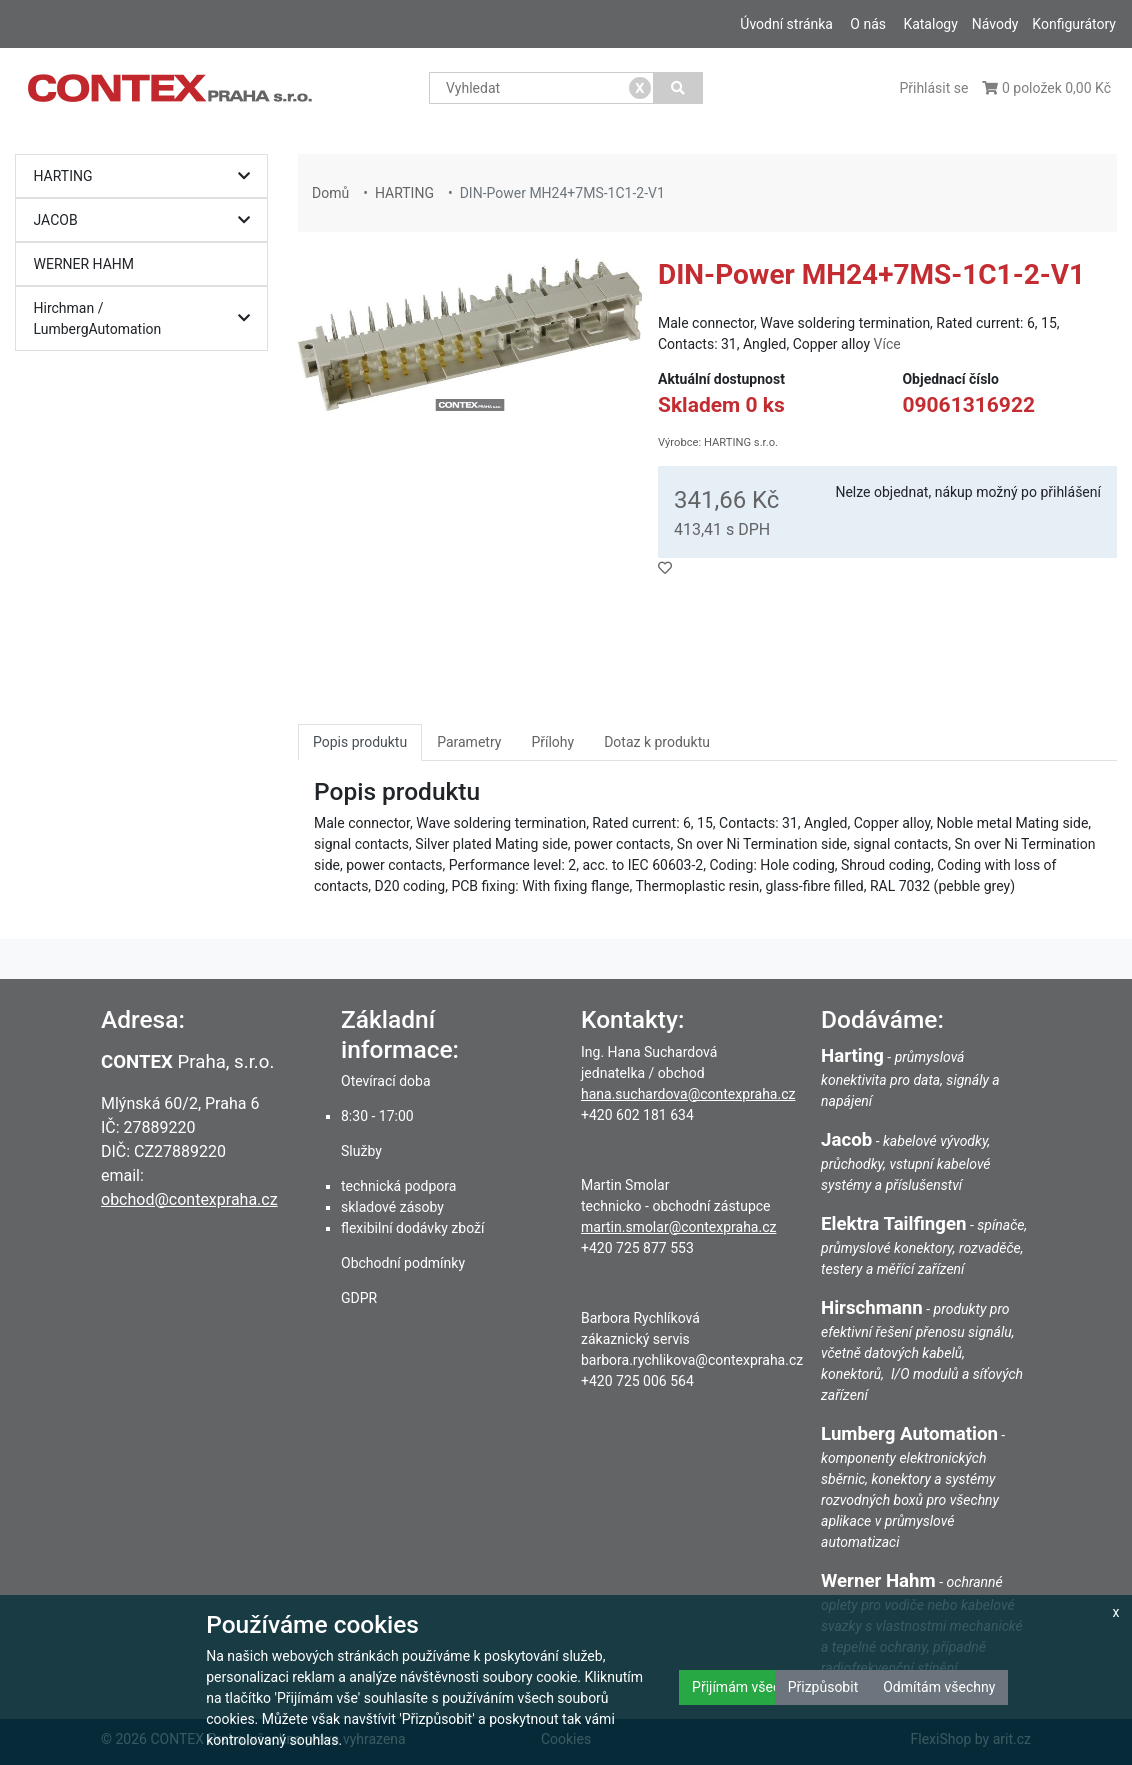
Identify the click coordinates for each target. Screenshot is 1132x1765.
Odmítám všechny (939, 1687)
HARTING (147, 176)
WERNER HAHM (84, 264)
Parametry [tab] (469, 742)
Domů (330, 193)
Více (887, 344)
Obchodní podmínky (403, 1263)
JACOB (147, 220)
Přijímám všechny (747, 1687)
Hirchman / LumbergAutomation (147, 318)
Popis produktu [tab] (360, 742)
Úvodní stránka (786, 24)
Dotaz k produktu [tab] (657, 742)
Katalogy (930, 24)
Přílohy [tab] (552, 742)
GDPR (359, 1298)
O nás (868, 24)
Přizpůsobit (823, 1687)
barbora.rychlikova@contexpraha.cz (692, 1360)
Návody (995, 24)
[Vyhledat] (678, 88)
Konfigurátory (1074, 24)
